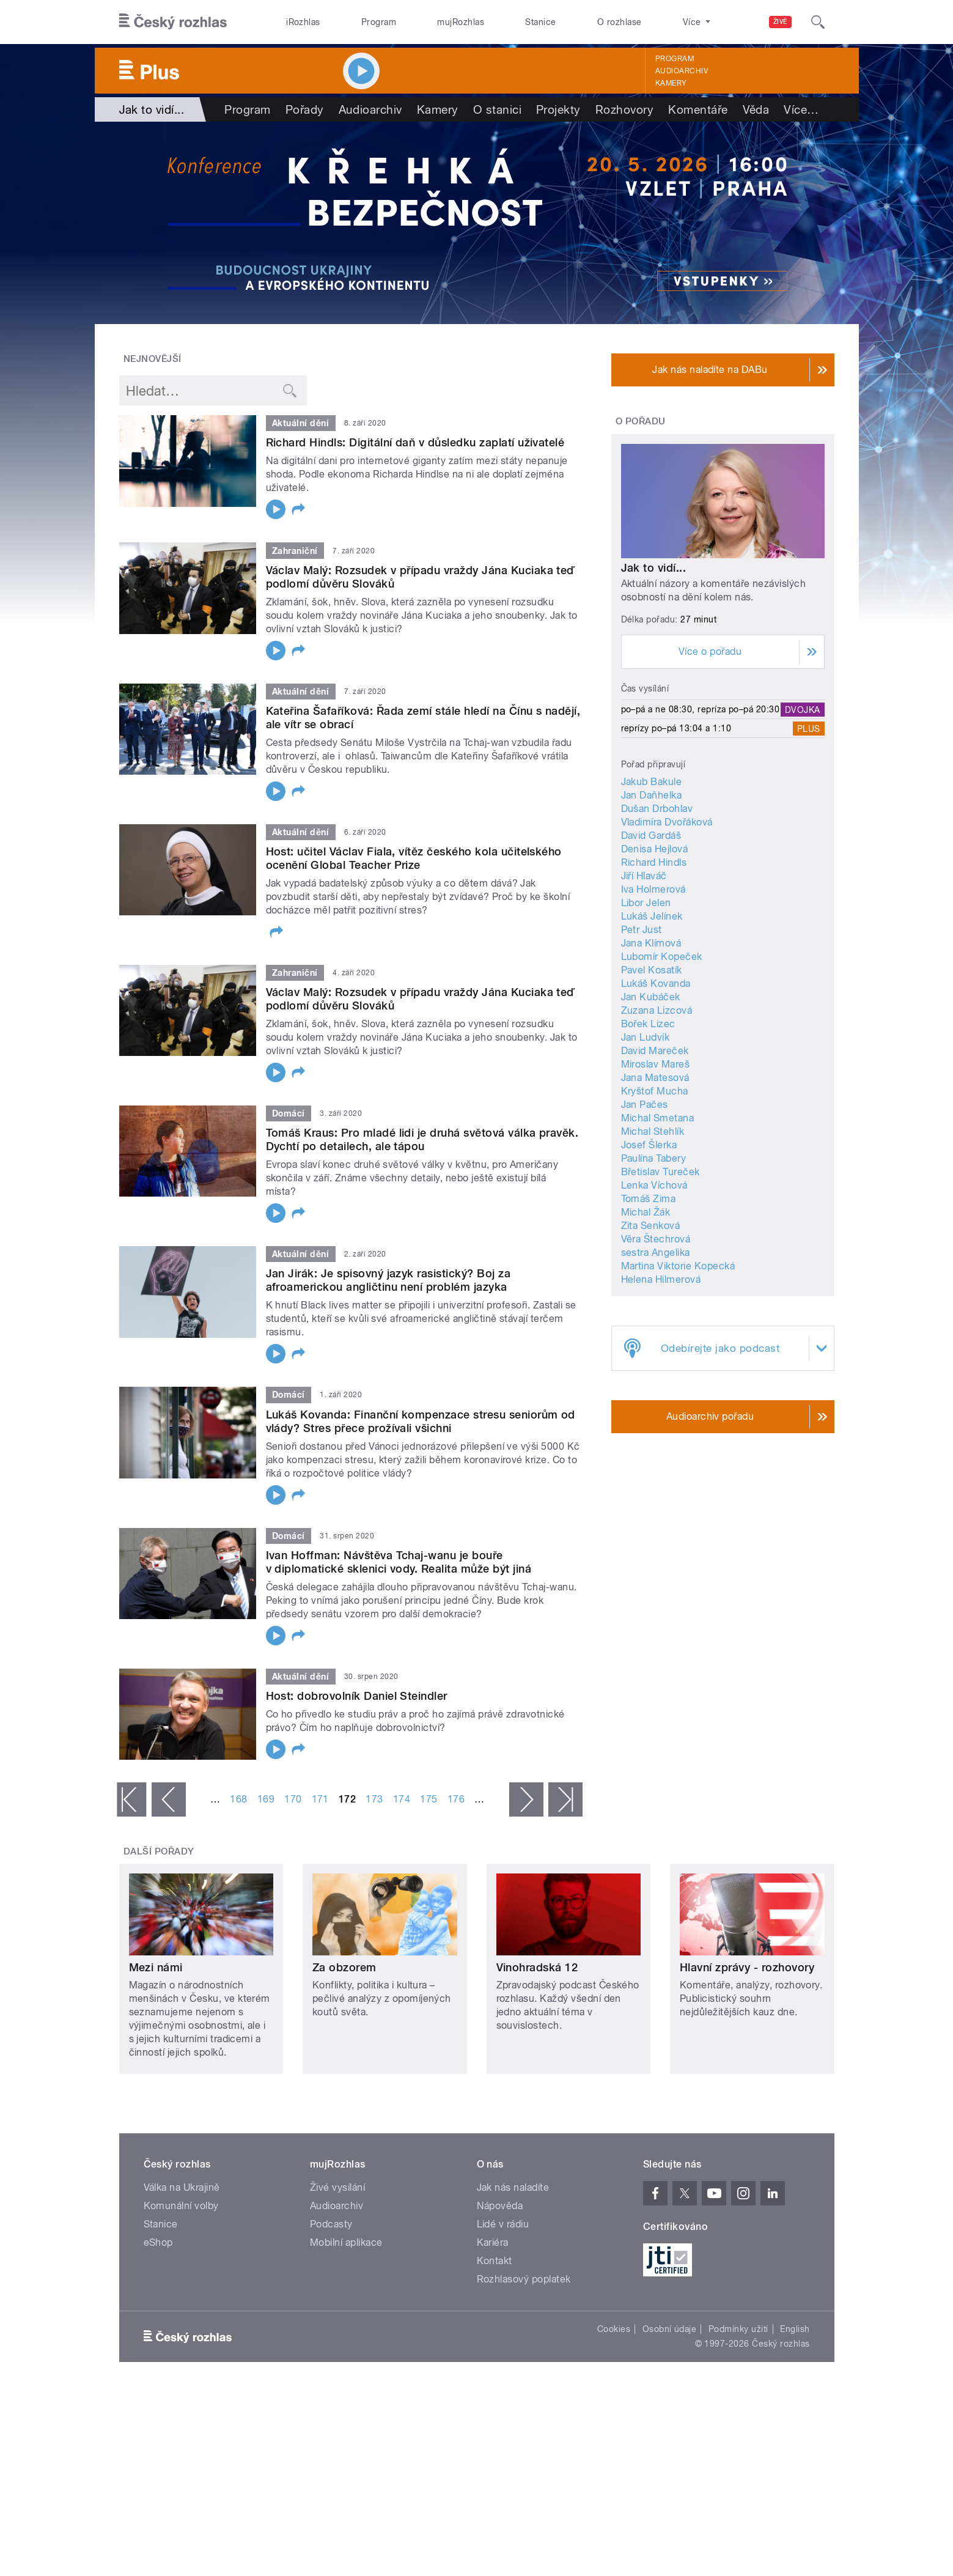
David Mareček (655, 1051)
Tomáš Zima (648, 1199)
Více (801, 109)
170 (292, 1799)
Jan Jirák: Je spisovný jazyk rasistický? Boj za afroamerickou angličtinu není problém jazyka (388, 1280)
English (794, 2329)
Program (378, 22)
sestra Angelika (655, 1252)
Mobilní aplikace (346, 2242)
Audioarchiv (681, 71)
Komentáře (697, 109)
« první (131, 1799)
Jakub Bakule (651, 782)
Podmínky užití (738, 2329)
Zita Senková (650, 1225)
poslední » (565, 1799)
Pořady (304, 109)
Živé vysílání (337, 2187)
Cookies (613, 2329)
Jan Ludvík (645, 1037)
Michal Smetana (657, 1118)
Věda (756, 109)
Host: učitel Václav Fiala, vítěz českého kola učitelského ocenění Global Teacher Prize (414, 858)
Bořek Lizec (648, 1024)
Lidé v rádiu (503, 2224)
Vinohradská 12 (537, 1967)
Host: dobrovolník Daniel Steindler (356, 1695)
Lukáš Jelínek (652, 916)
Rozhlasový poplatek (524, 2279)
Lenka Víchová (654, 1185)
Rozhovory (624, 109)
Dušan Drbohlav (657, 808)
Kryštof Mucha (654, 1091)
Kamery (671, 83)
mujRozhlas (460, 22)
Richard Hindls (654, 862)
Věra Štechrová (656, 1239)
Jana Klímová (651, 943)
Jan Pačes (644, 1104)
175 (428, 1799)
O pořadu (641, 421)
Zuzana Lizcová (657, 1010)
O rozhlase (619, 22)
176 (456, 1799)
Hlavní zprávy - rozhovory (747, 1967)
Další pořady (158, 1851)
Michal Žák (646, 1212)
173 (374, 1799)
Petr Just (641, 930)
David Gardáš (651, 835)
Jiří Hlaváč (644, 876)
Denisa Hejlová (654, 849)
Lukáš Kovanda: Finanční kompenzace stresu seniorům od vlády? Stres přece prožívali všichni (420, 1421)
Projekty (558, 109)
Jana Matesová (655, 1077)
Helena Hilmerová (661, 1279)
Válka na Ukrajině (182, 2187)
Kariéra (493, 2242)
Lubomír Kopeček (661, 956)
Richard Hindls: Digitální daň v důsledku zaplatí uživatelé (415, 442)
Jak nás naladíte (513, 2187)
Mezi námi (156, 1967)
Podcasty (331, 2224)
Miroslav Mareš (655, 1064)
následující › (526, 1799)
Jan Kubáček (650, 997)
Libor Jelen (646, 903)
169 (265, 1799)
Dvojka (802, 709)
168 (238, 1799)
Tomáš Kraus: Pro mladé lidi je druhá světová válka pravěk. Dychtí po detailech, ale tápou (422, 1139)
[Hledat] (817, 22)
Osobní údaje (669, 2329)
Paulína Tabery (653, 1158)
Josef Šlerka (649, 1145)
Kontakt (494, 2261)
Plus (808, 728)
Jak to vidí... (653, 567)
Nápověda (500, 2206)
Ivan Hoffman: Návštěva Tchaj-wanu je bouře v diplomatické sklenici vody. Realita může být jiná (398, 1562)
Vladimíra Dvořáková (667, 822)
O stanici (497, 109)
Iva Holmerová (653, 889)
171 (320, 1799)
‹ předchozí (169, 1799)
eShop (158, 2242)
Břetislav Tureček (660, 1172)
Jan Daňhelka (651, 795)
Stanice (540, 22)
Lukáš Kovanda (656, 983)
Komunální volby (181, 2206)
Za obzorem (344, 1967)
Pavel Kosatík (651, 970)
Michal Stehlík (653, 1131)
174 (401, 1799)
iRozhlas (303, 22)
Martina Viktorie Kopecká (678, 1266)
